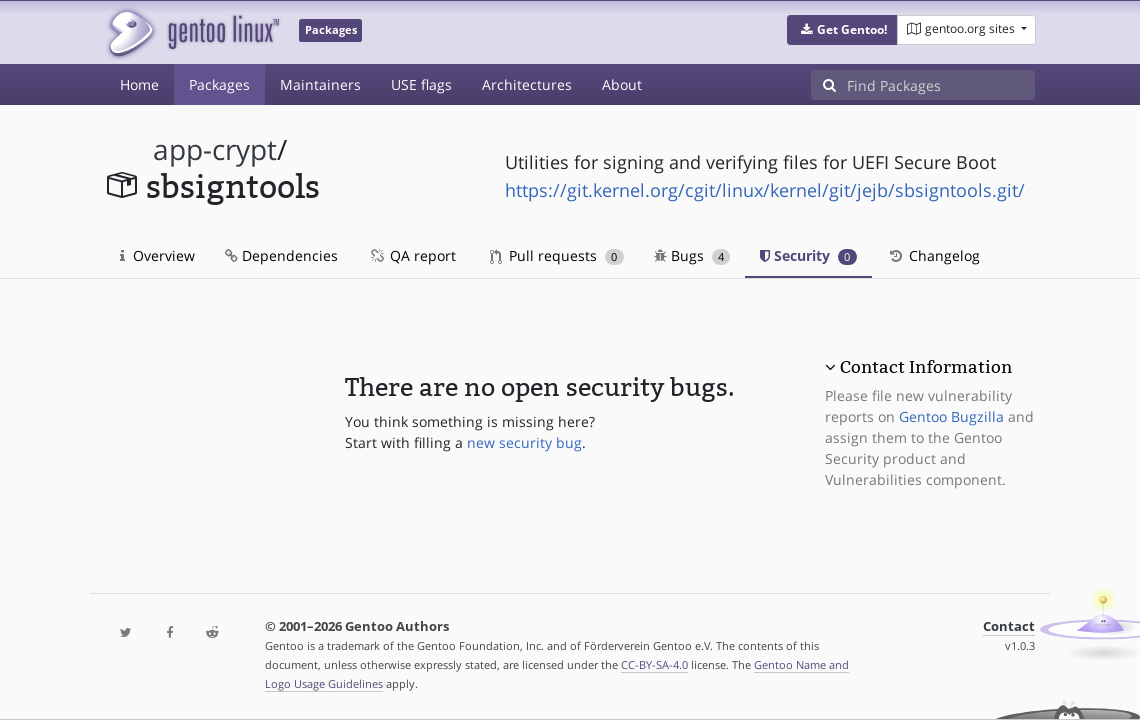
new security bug (524, 442)
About (622, 84)
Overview (157, 255)
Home (139, 84)
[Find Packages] (941, 85)
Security (808, 255)
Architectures (527, 84)
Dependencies (281, 255)
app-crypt (215, 149)
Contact (1009, 626)
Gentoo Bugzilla (951, 416)
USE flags (421, 84)
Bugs (692, 255)
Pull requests (557, 255)
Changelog (933, 255)
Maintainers (320, 84)
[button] (842, 30)
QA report (412, 255)
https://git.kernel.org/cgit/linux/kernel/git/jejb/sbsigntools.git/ (765, 190)
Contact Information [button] (926, 367)
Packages (219, 84)
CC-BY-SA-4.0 (654, 664)
